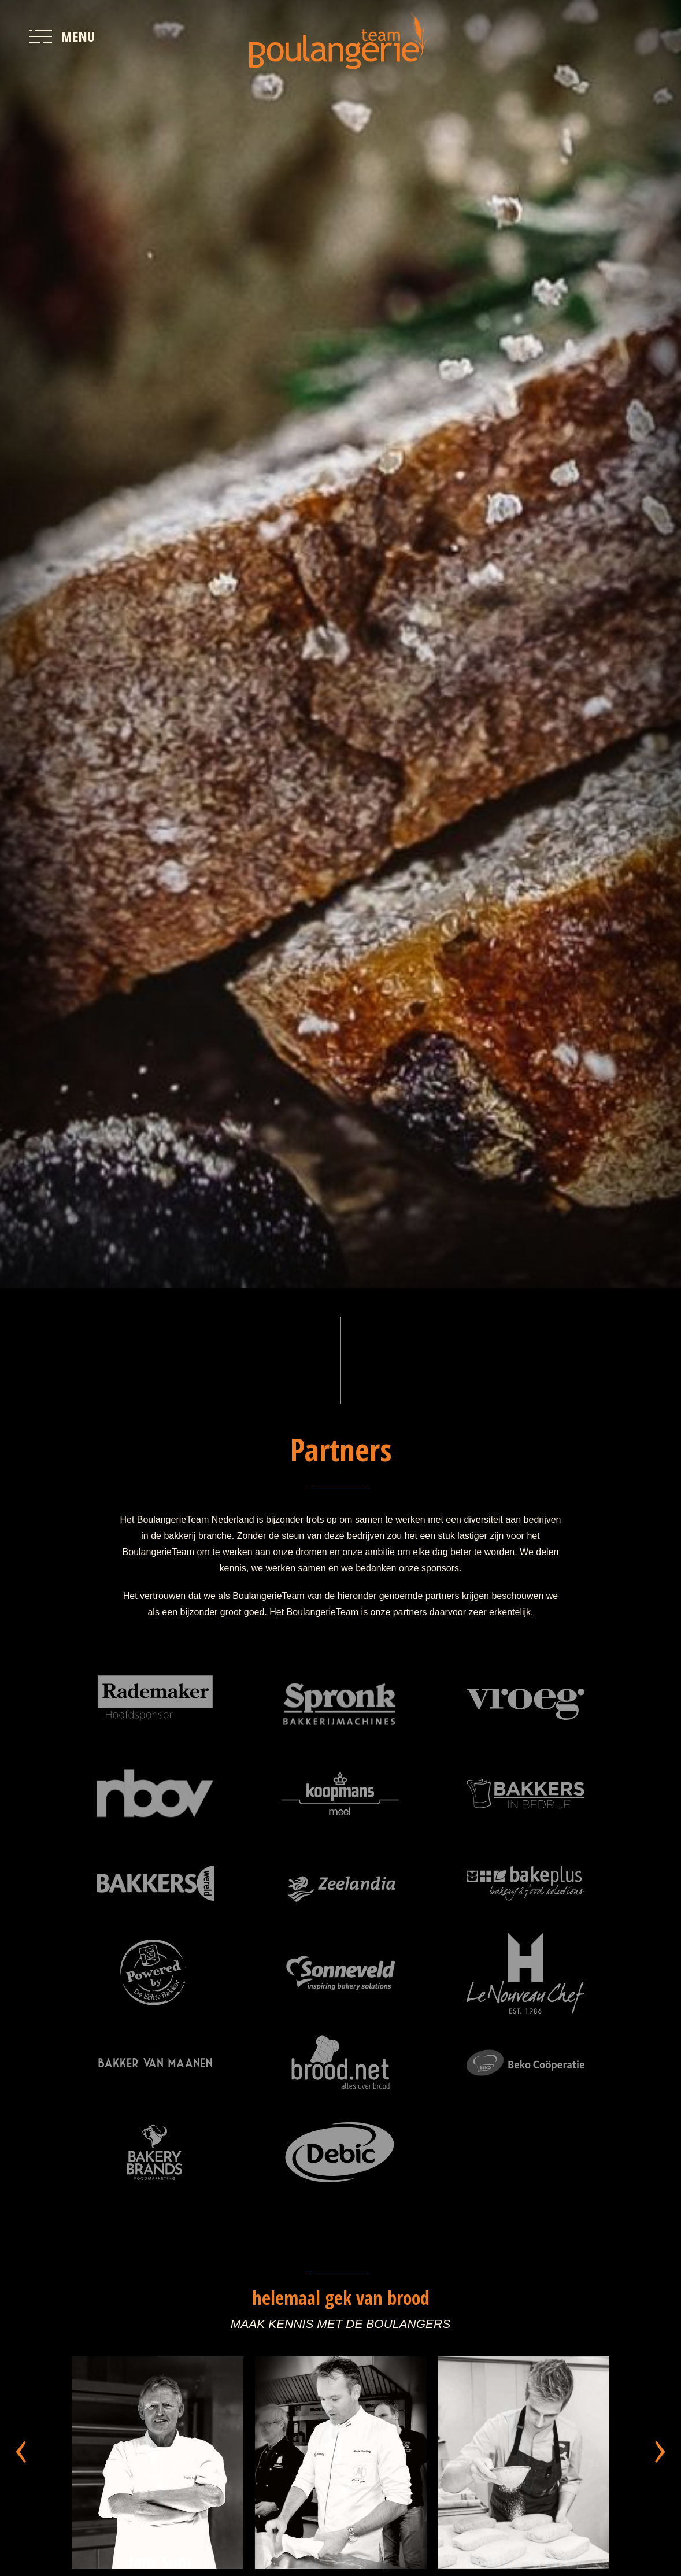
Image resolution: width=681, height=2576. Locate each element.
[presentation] (21, 2444)
